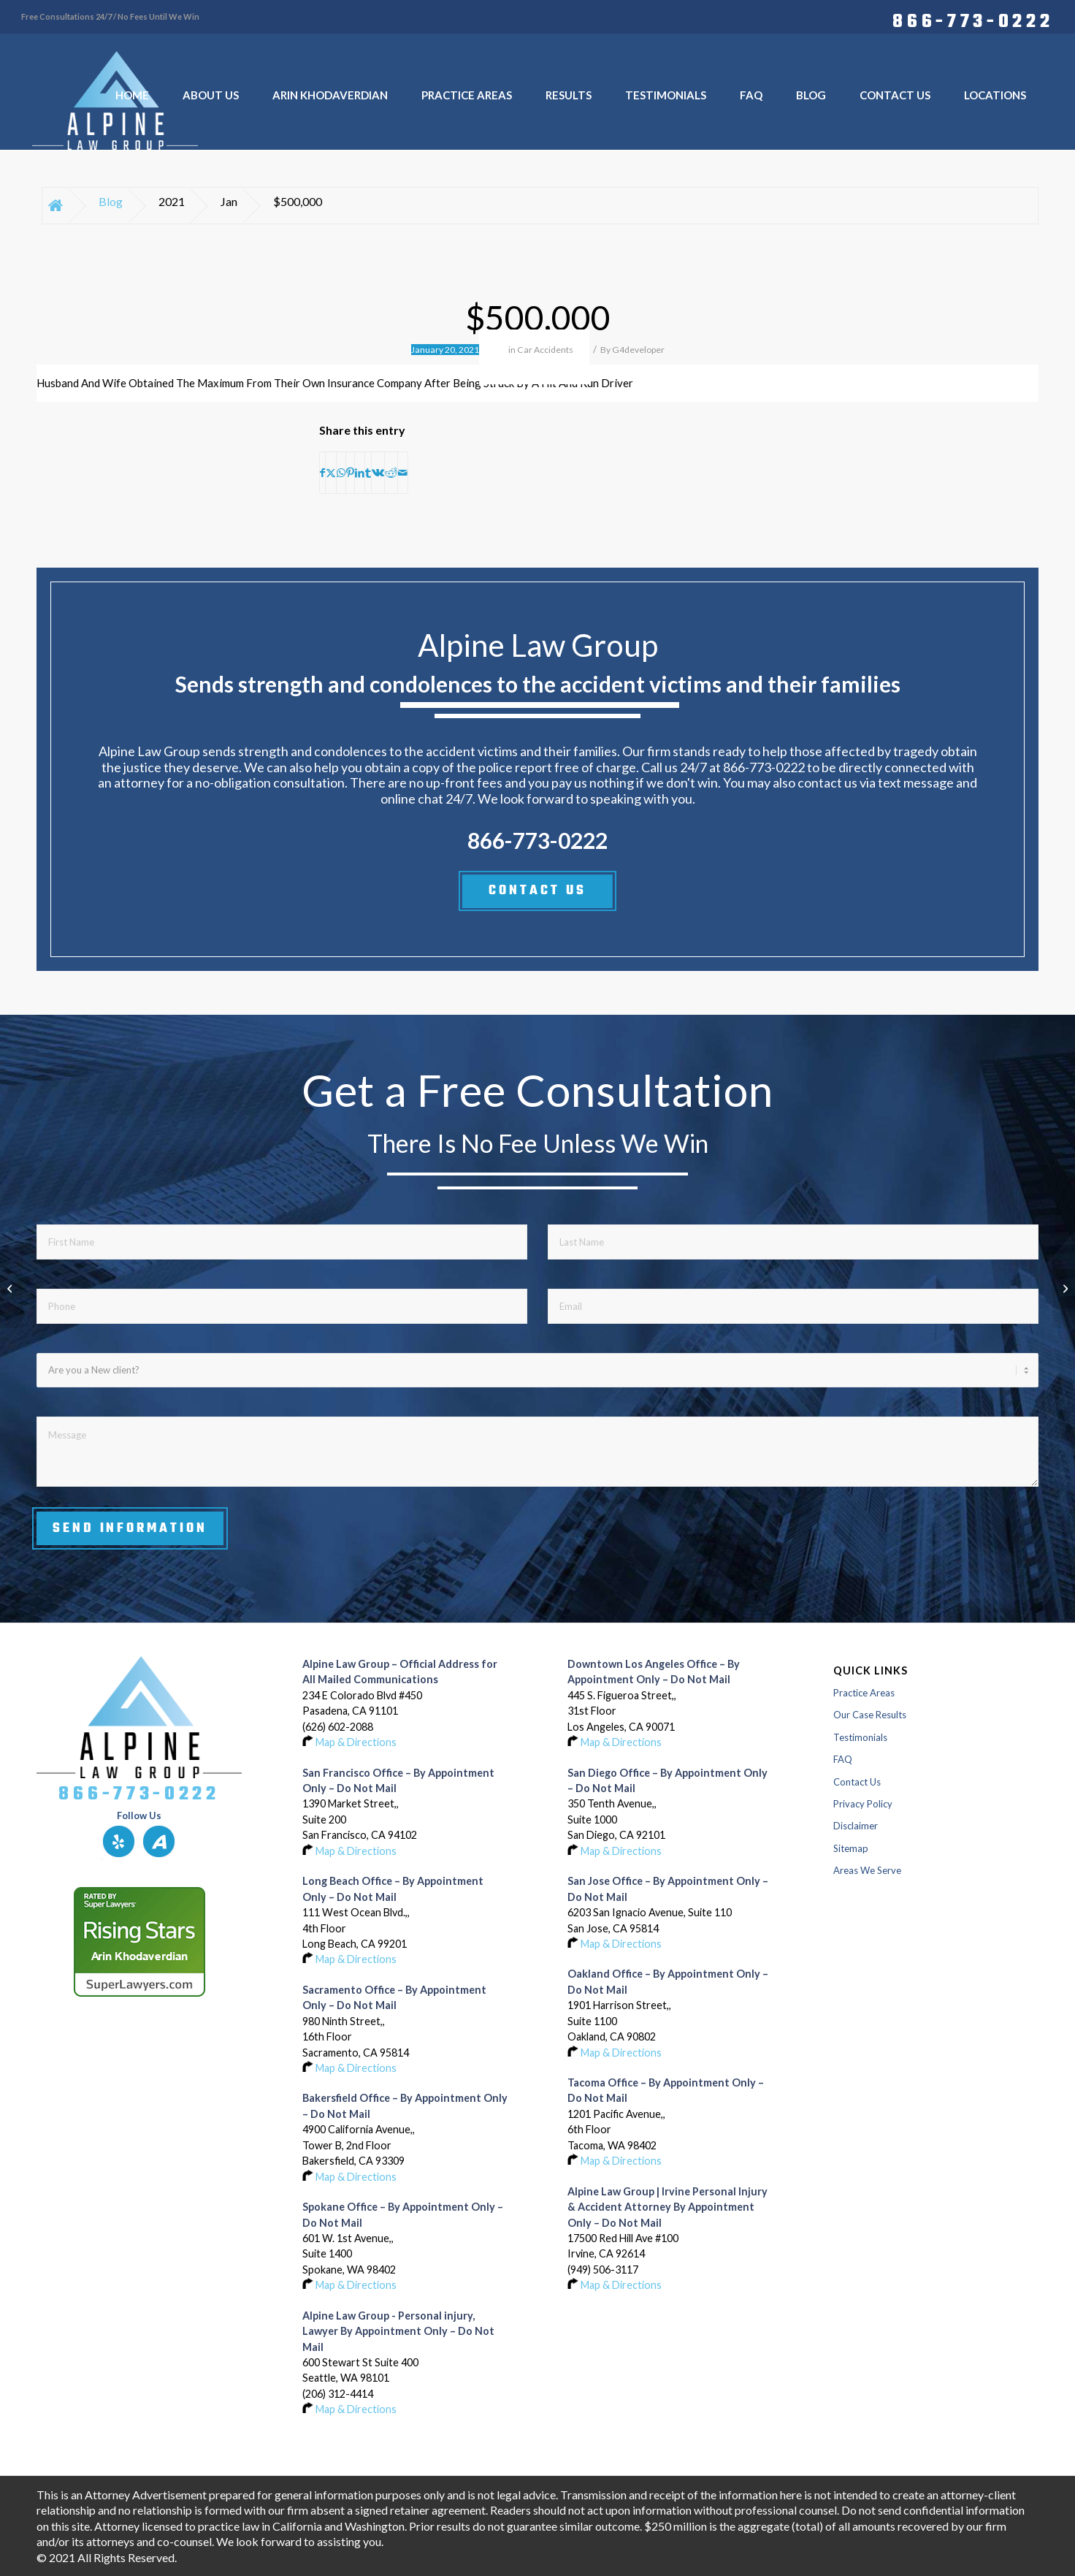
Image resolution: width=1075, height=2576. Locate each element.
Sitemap (850, 1848)
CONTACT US (537, 890)
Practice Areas (864, 1693)
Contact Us (857, 1782)
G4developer (638, 349)
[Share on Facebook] (322, 472)
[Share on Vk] (378, 472)
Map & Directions (356, 1742)
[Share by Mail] (403, 472)
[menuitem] (969, 19)
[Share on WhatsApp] (341, 472)
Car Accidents (545, 349)
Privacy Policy (862, 1804)
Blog (111, 201)
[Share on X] (331, 472)
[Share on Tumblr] (368, 472)
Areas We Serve (867, 1870)
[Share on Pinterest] (350, 472)
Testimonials (860, 1737)
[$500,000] (1063, 1288)
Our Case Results (869, 1714)
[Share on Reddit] (391, 472)
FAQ (842, 1759)
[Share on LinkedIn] (359, 472)
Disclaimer (855, 1826)
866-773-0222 (972, 19)
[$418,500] (11, 1288)
